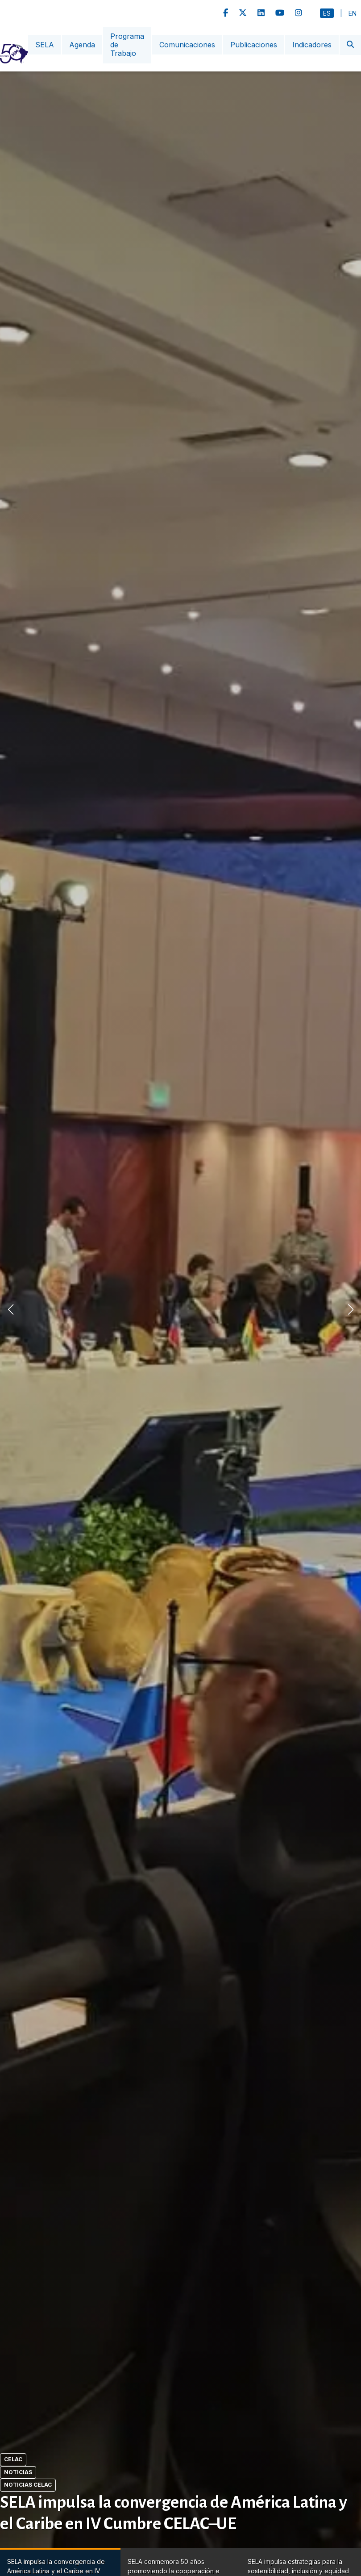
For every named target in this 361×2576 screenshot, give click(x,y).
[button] (350, 1309)
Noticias (18, 2472)
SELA (44, 44)
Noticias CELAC (28, 2484)
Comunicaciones (187, 44)
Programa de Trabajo (127, 45)
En (353, 13)
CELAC (13, 2459)
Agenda (82, 44)
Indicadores (312, 44)
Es (327, 13)
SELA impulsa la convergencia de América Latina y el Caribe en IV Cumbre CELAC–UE (173, 2513)
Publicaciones (253, 44)
